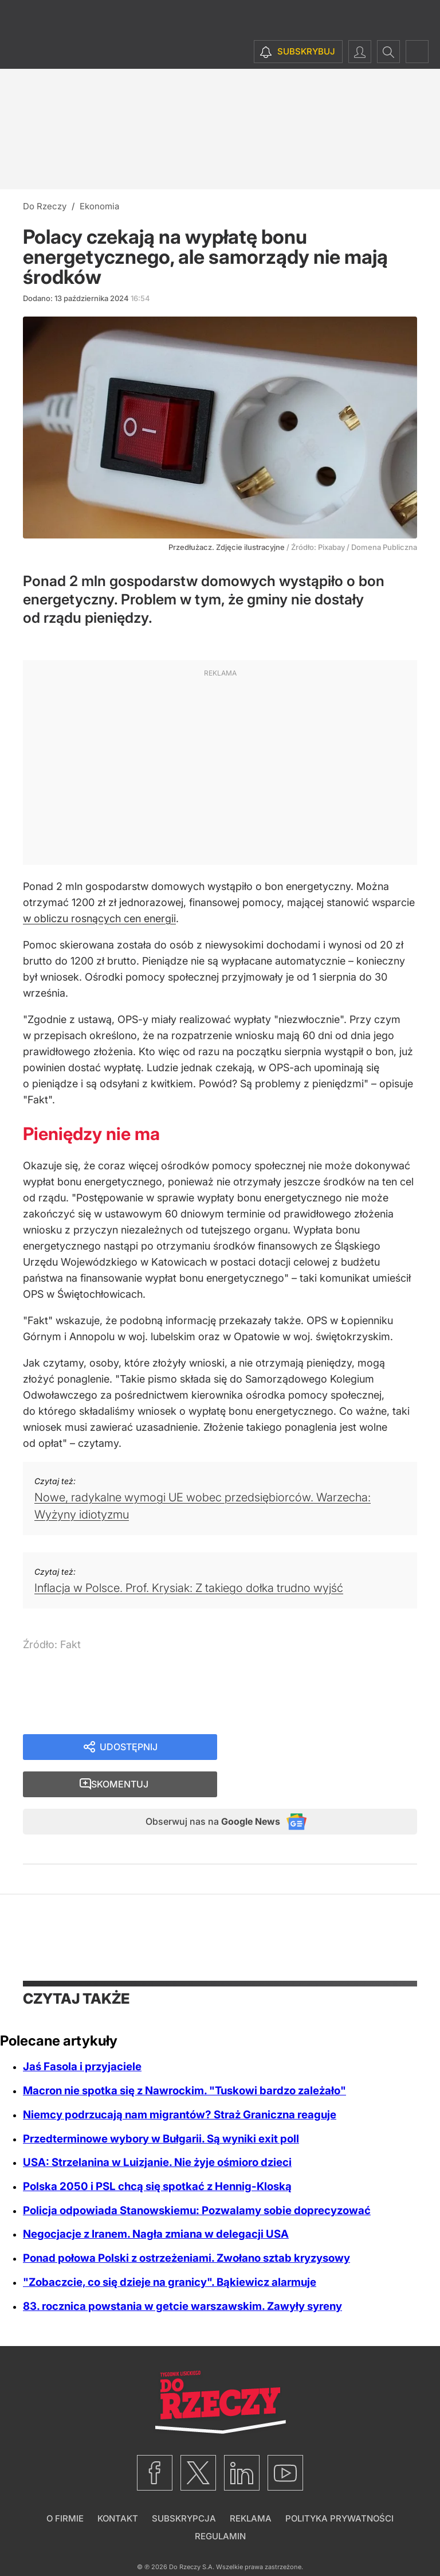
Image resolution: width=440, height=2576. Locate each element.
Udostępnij (128, 1748)
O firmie (65, 2486)
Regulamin (220, 2504)
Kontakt (117, 2486)
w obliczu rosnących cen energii (99, 918)
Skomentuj (331, 1748)
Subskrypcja (184, 2486)
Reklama (251, 2486)
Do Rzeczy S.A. (191, 2535)
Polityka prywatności (339, 2486)
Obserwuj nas (202, 1788)
